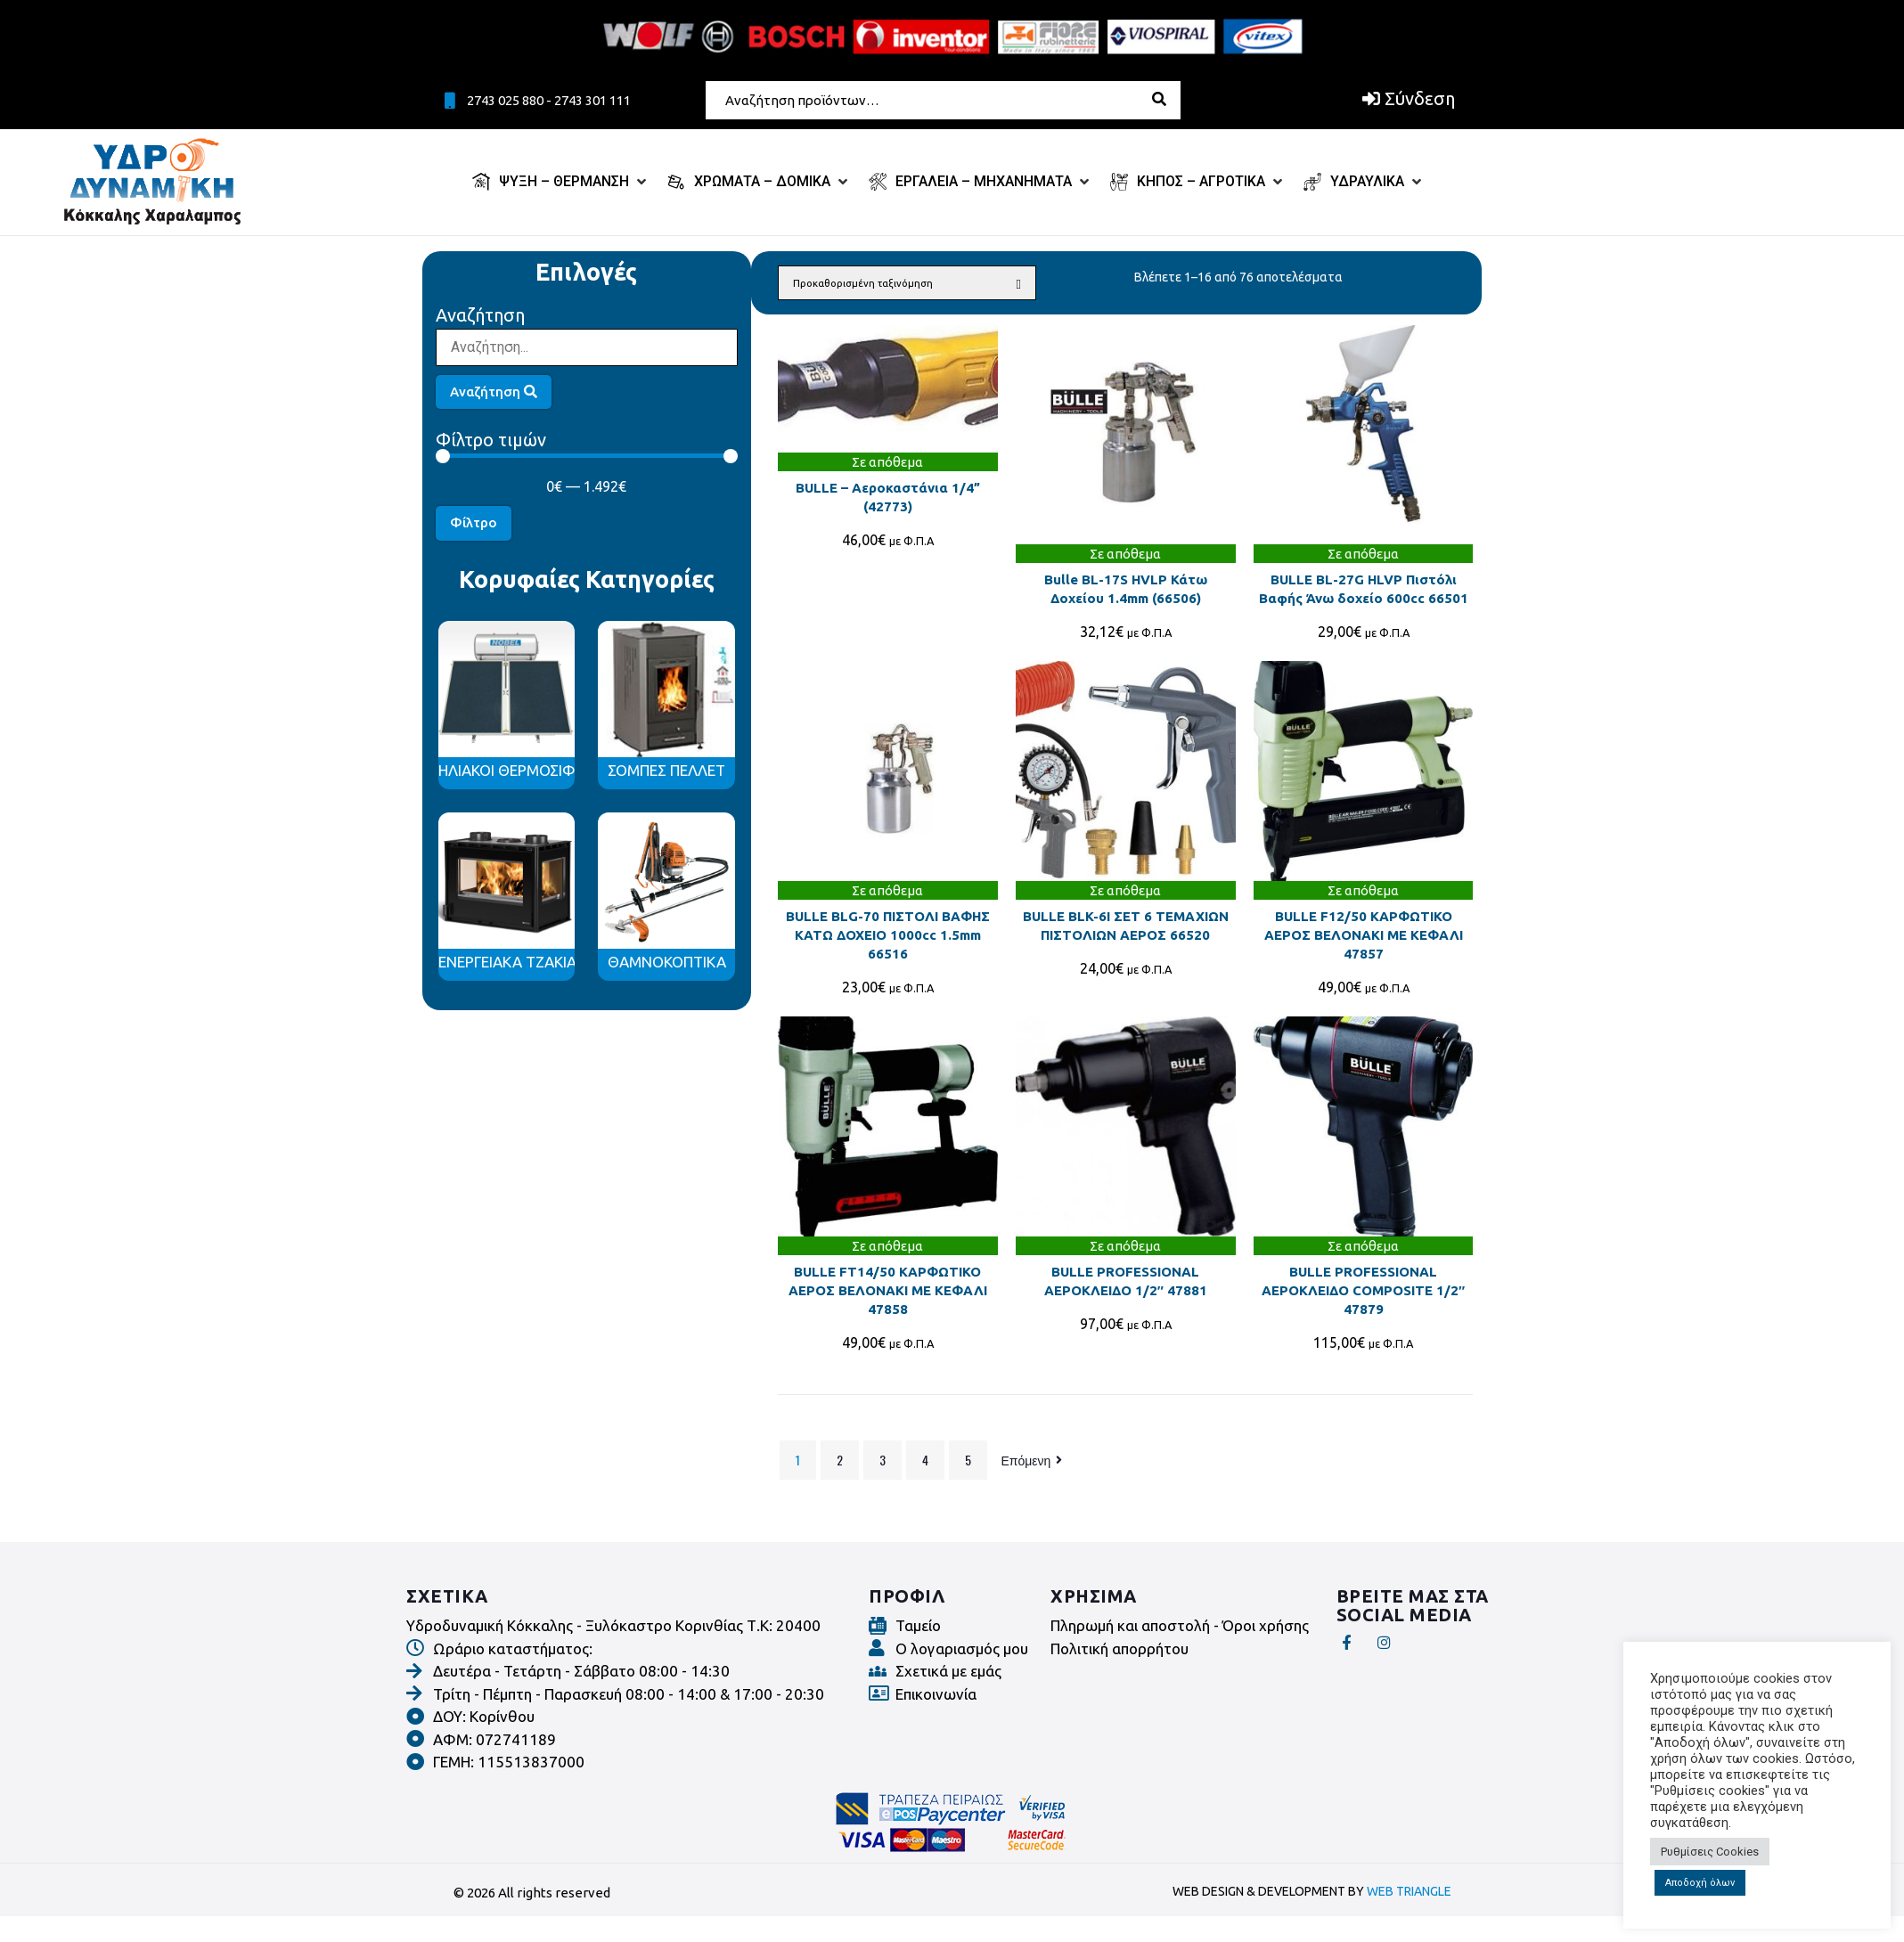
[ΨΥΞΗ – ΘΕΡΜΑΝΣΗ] (560, 181)
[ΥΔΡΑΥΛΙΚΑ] (1364, 181)
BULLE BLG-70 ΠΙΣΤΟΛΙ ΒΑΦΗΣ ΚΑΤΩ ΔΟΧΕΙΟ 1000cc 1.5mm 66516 (888, 935)
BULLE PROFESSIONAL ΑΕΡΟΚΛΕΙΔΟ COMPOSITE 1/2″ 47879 (1363, 1290)
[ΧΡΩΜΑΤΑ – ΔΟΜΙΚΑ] (759, 181)
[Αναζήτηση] (587, 347)
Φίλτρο (473, 522)
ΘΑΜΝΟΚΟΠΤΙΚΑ (667, 961)
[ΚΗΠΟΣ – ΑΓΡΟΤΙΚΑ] (1198, 181)
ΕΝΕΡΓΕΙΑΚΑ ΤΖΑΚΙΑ (507, 961)
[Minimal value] (587, 456)
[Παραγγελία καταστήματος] (907, 282)
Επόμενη (1033, 1460)
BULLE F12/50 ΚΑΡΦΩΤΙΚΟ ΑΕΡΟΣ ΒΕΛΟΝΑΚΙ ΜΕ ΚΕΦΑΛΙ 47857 (1363, 935)
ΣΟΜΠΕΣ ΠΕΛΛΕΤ (666, 770)
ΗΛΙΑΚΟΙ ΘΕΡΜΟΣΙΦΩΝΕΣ (527, 770)
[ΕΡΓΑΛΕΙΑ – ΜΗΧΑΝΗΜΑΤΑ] (980, 181)
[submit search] (1169, 99)
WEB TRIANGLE (1409, 1891)
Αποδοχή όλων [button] (1700, 1883)
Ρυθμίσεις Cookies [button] (1710, 1851)
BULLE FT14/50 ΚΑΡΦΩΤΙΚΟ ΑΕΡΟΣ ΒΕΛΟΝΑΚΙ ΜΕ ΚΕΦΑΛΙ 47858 (888, 1290)
